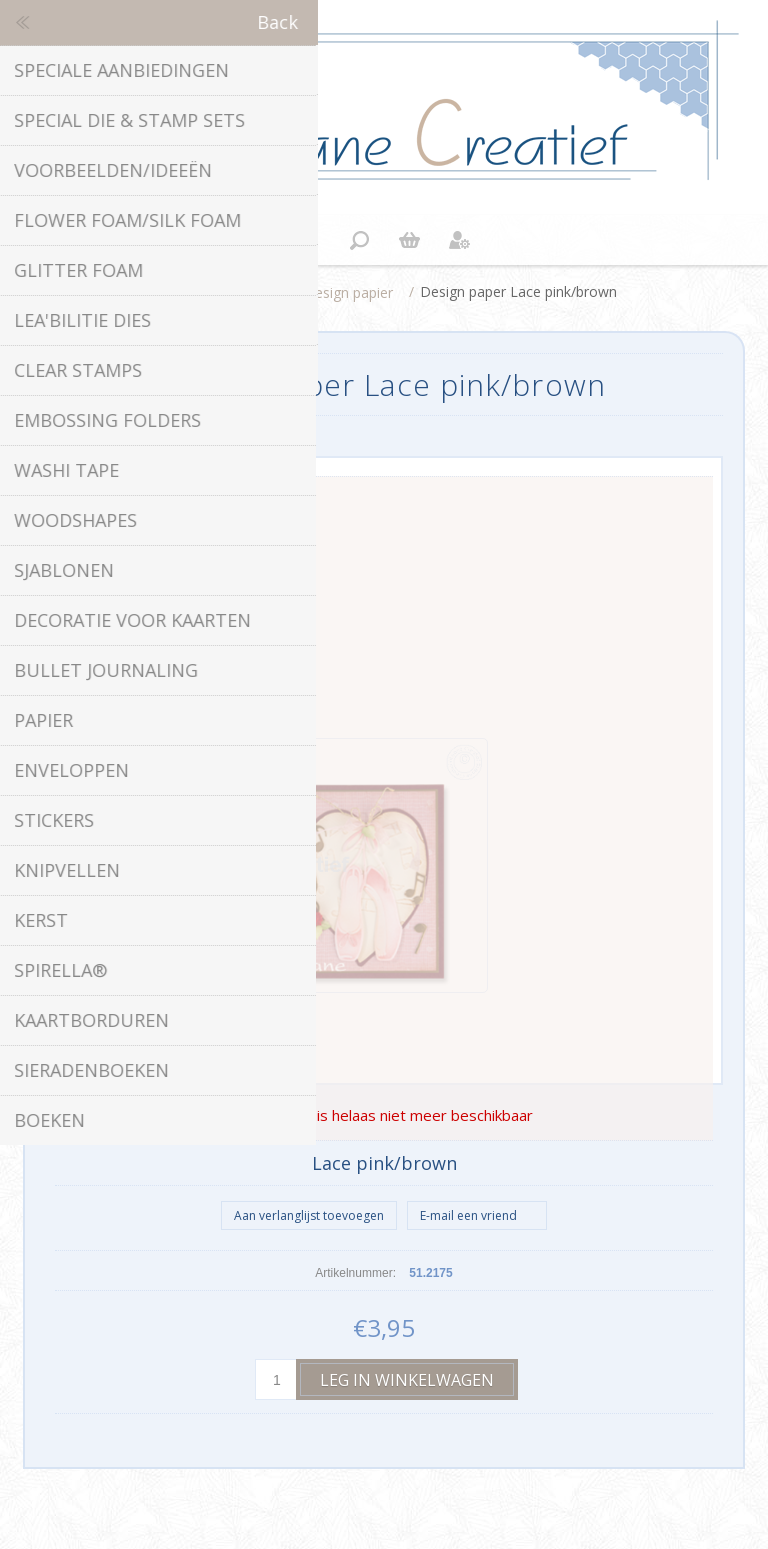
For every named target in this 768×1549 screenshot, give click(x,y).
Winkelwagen (409, 240)
